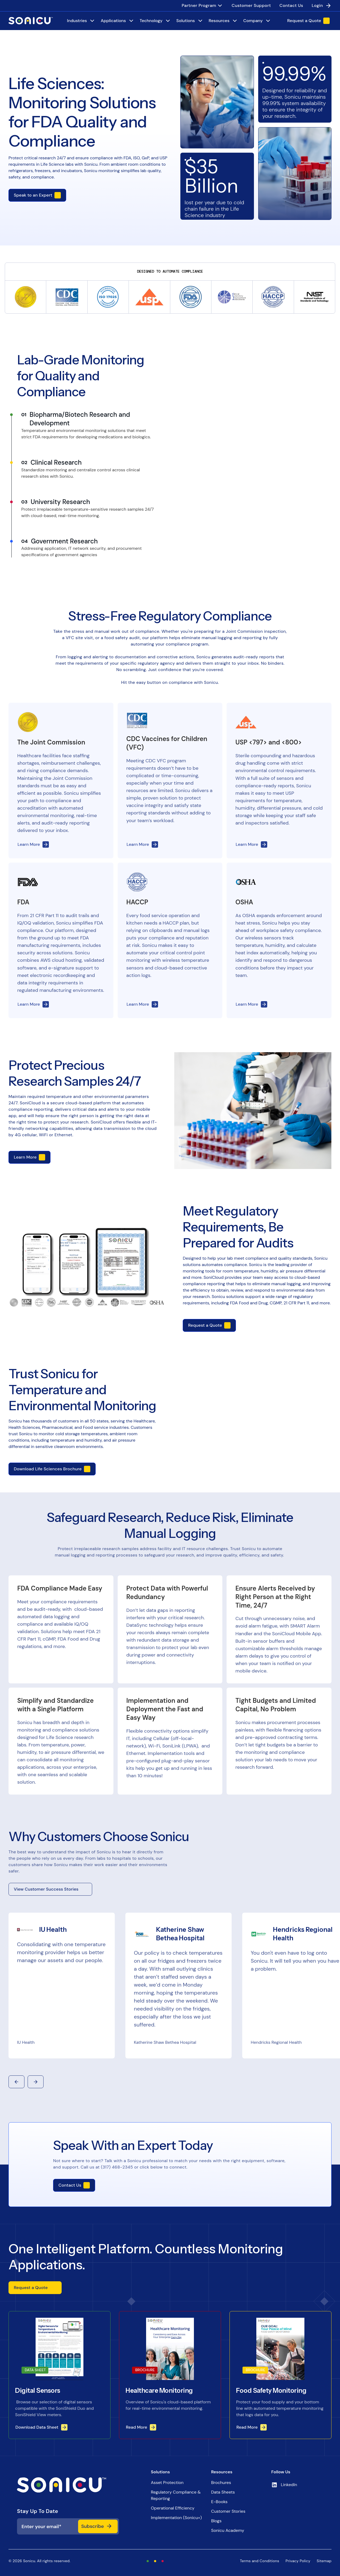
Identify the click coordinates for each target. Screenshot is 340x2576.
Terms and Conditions (259, 2561)
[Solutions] (190, 20)
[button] (16, 2082)
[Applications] (117, 20)
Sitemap (324, 2561)
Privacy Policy (298, 2561)
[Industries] (81, 20)
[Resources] (223, 20)
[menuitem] (202, 5)
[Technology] (155, 20)
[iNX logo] (68, 2485)
